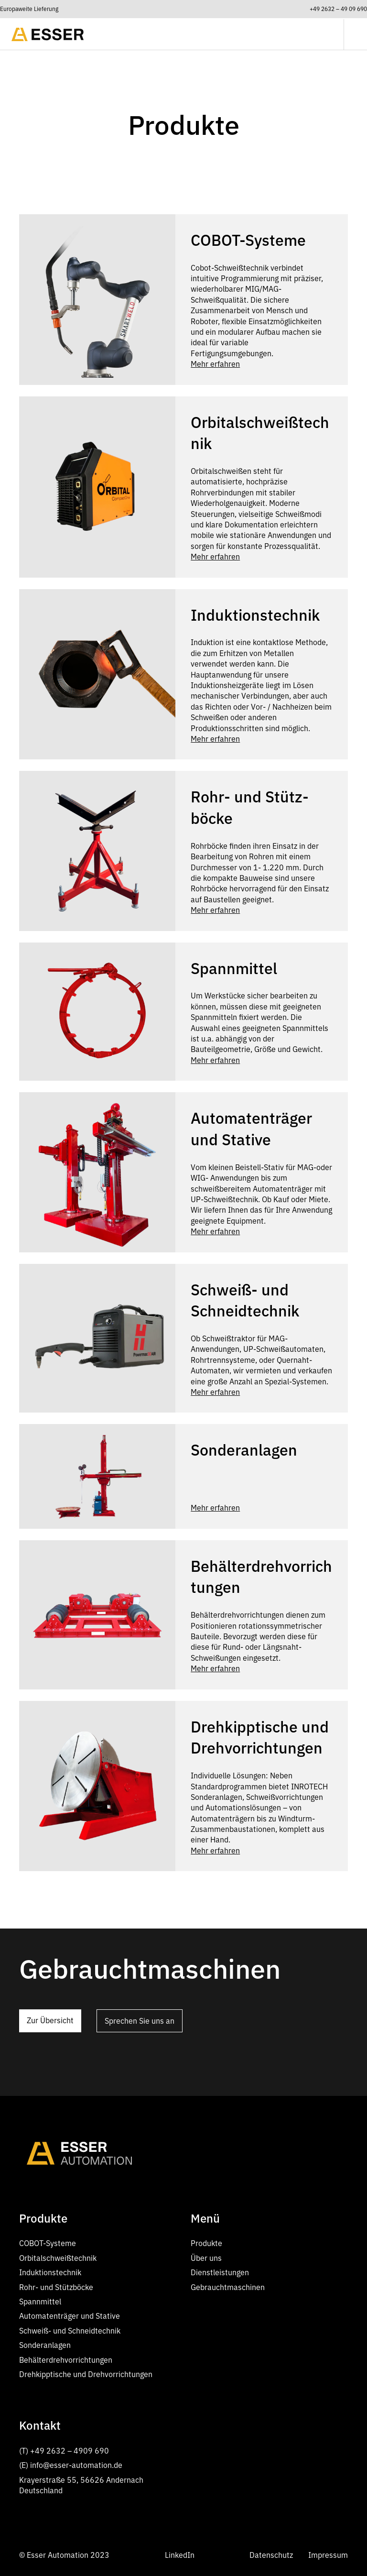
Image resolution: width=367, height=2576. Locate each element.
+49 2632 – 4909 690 (69, 2450)
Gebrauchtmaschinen (228, 2287)
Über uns (206, 2258)
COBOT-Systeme (47, 2243)
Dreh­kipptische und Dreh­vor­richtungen (85, 2374)
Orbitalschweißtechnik (58, 2258)
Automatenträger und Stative (69, 2316)
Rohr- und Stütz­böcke (56, 2287)
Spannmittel (40, 2301)
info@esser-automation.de (76, 2465)
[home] (47, 34)
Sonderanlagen (45, 2345)
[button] (350, 34)
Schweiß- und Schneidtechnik (69, 2330)
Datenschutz (271, 2555)
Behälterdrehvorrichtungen (65, 2360)
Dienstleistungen (220, 2272)
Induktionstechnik (50, 2272)
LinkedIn (179, 2555)
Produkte (206, 2243)
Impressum (328, 2555)
